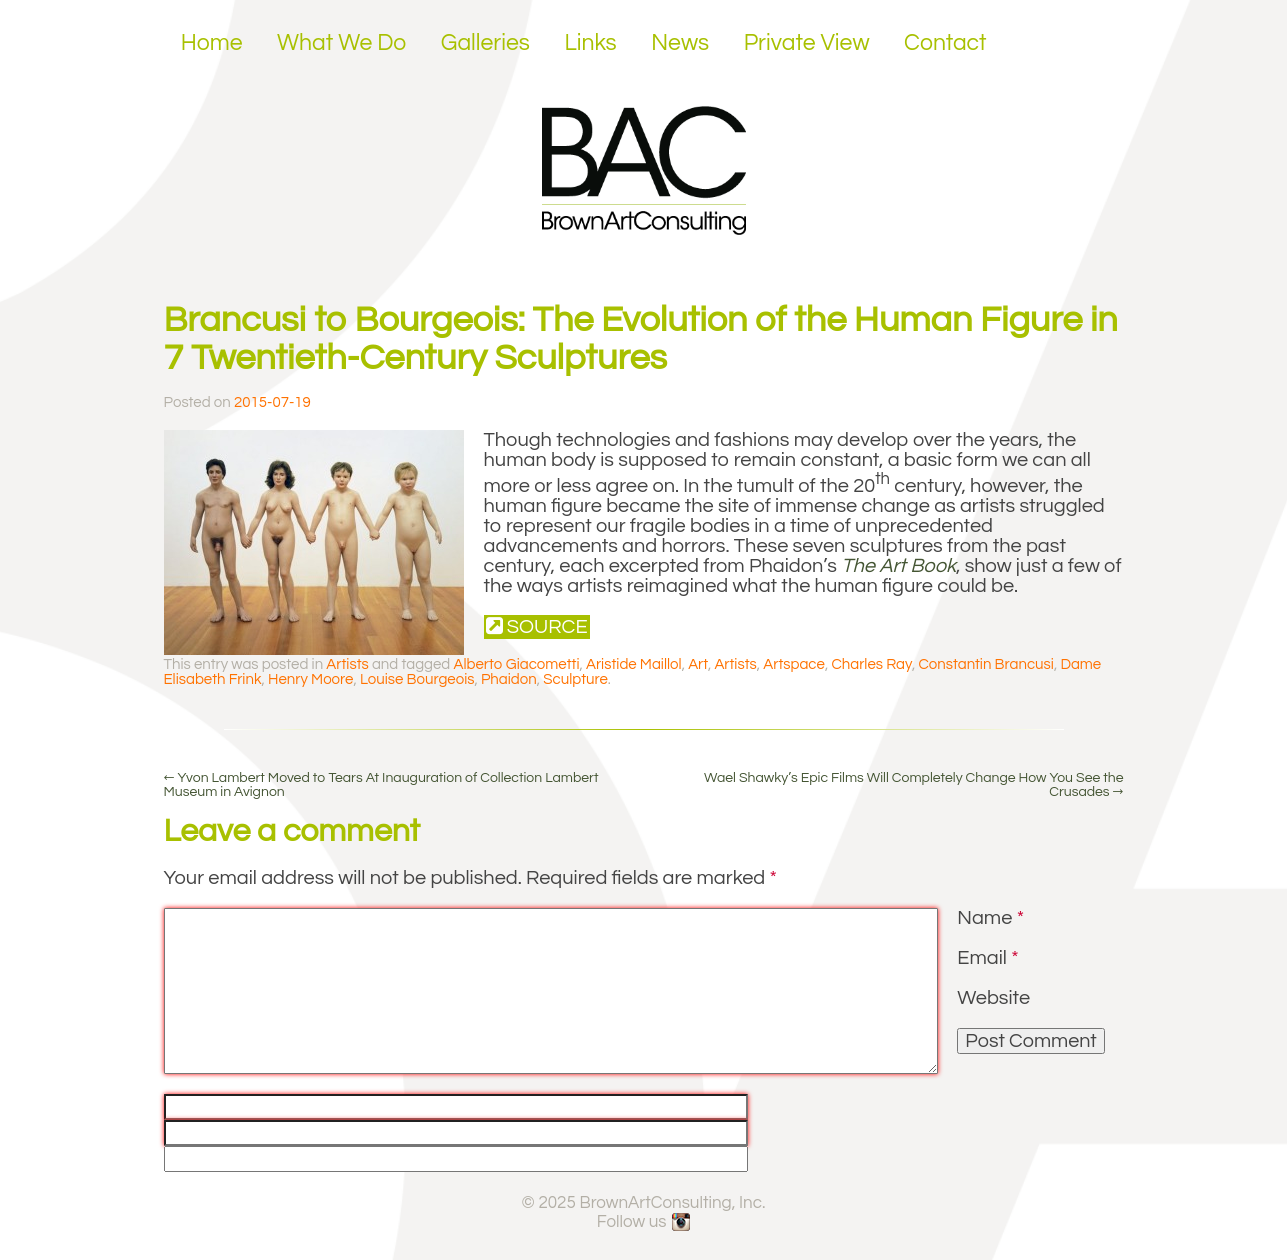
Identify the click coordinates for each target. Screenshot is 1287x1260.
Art (698, 664)
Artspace (794, 664)
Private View (807, 43)
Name (990, 918)
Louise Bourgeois (417, 679)
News (680, 43)
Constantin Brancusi (985, 664)
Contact (945, 43)
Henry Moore (310, 679)
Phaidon (509, 679)
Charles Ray (871, 664)
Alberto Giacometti (516, 664)
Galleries (485, 43)
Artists (347, 664)
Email (987, 958)
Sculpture (575, 679)
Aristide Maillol (634, 664)
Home (212, 43)
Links (590, 43)
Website (993, 998)
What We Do (341, 43)
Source (537, 626)
